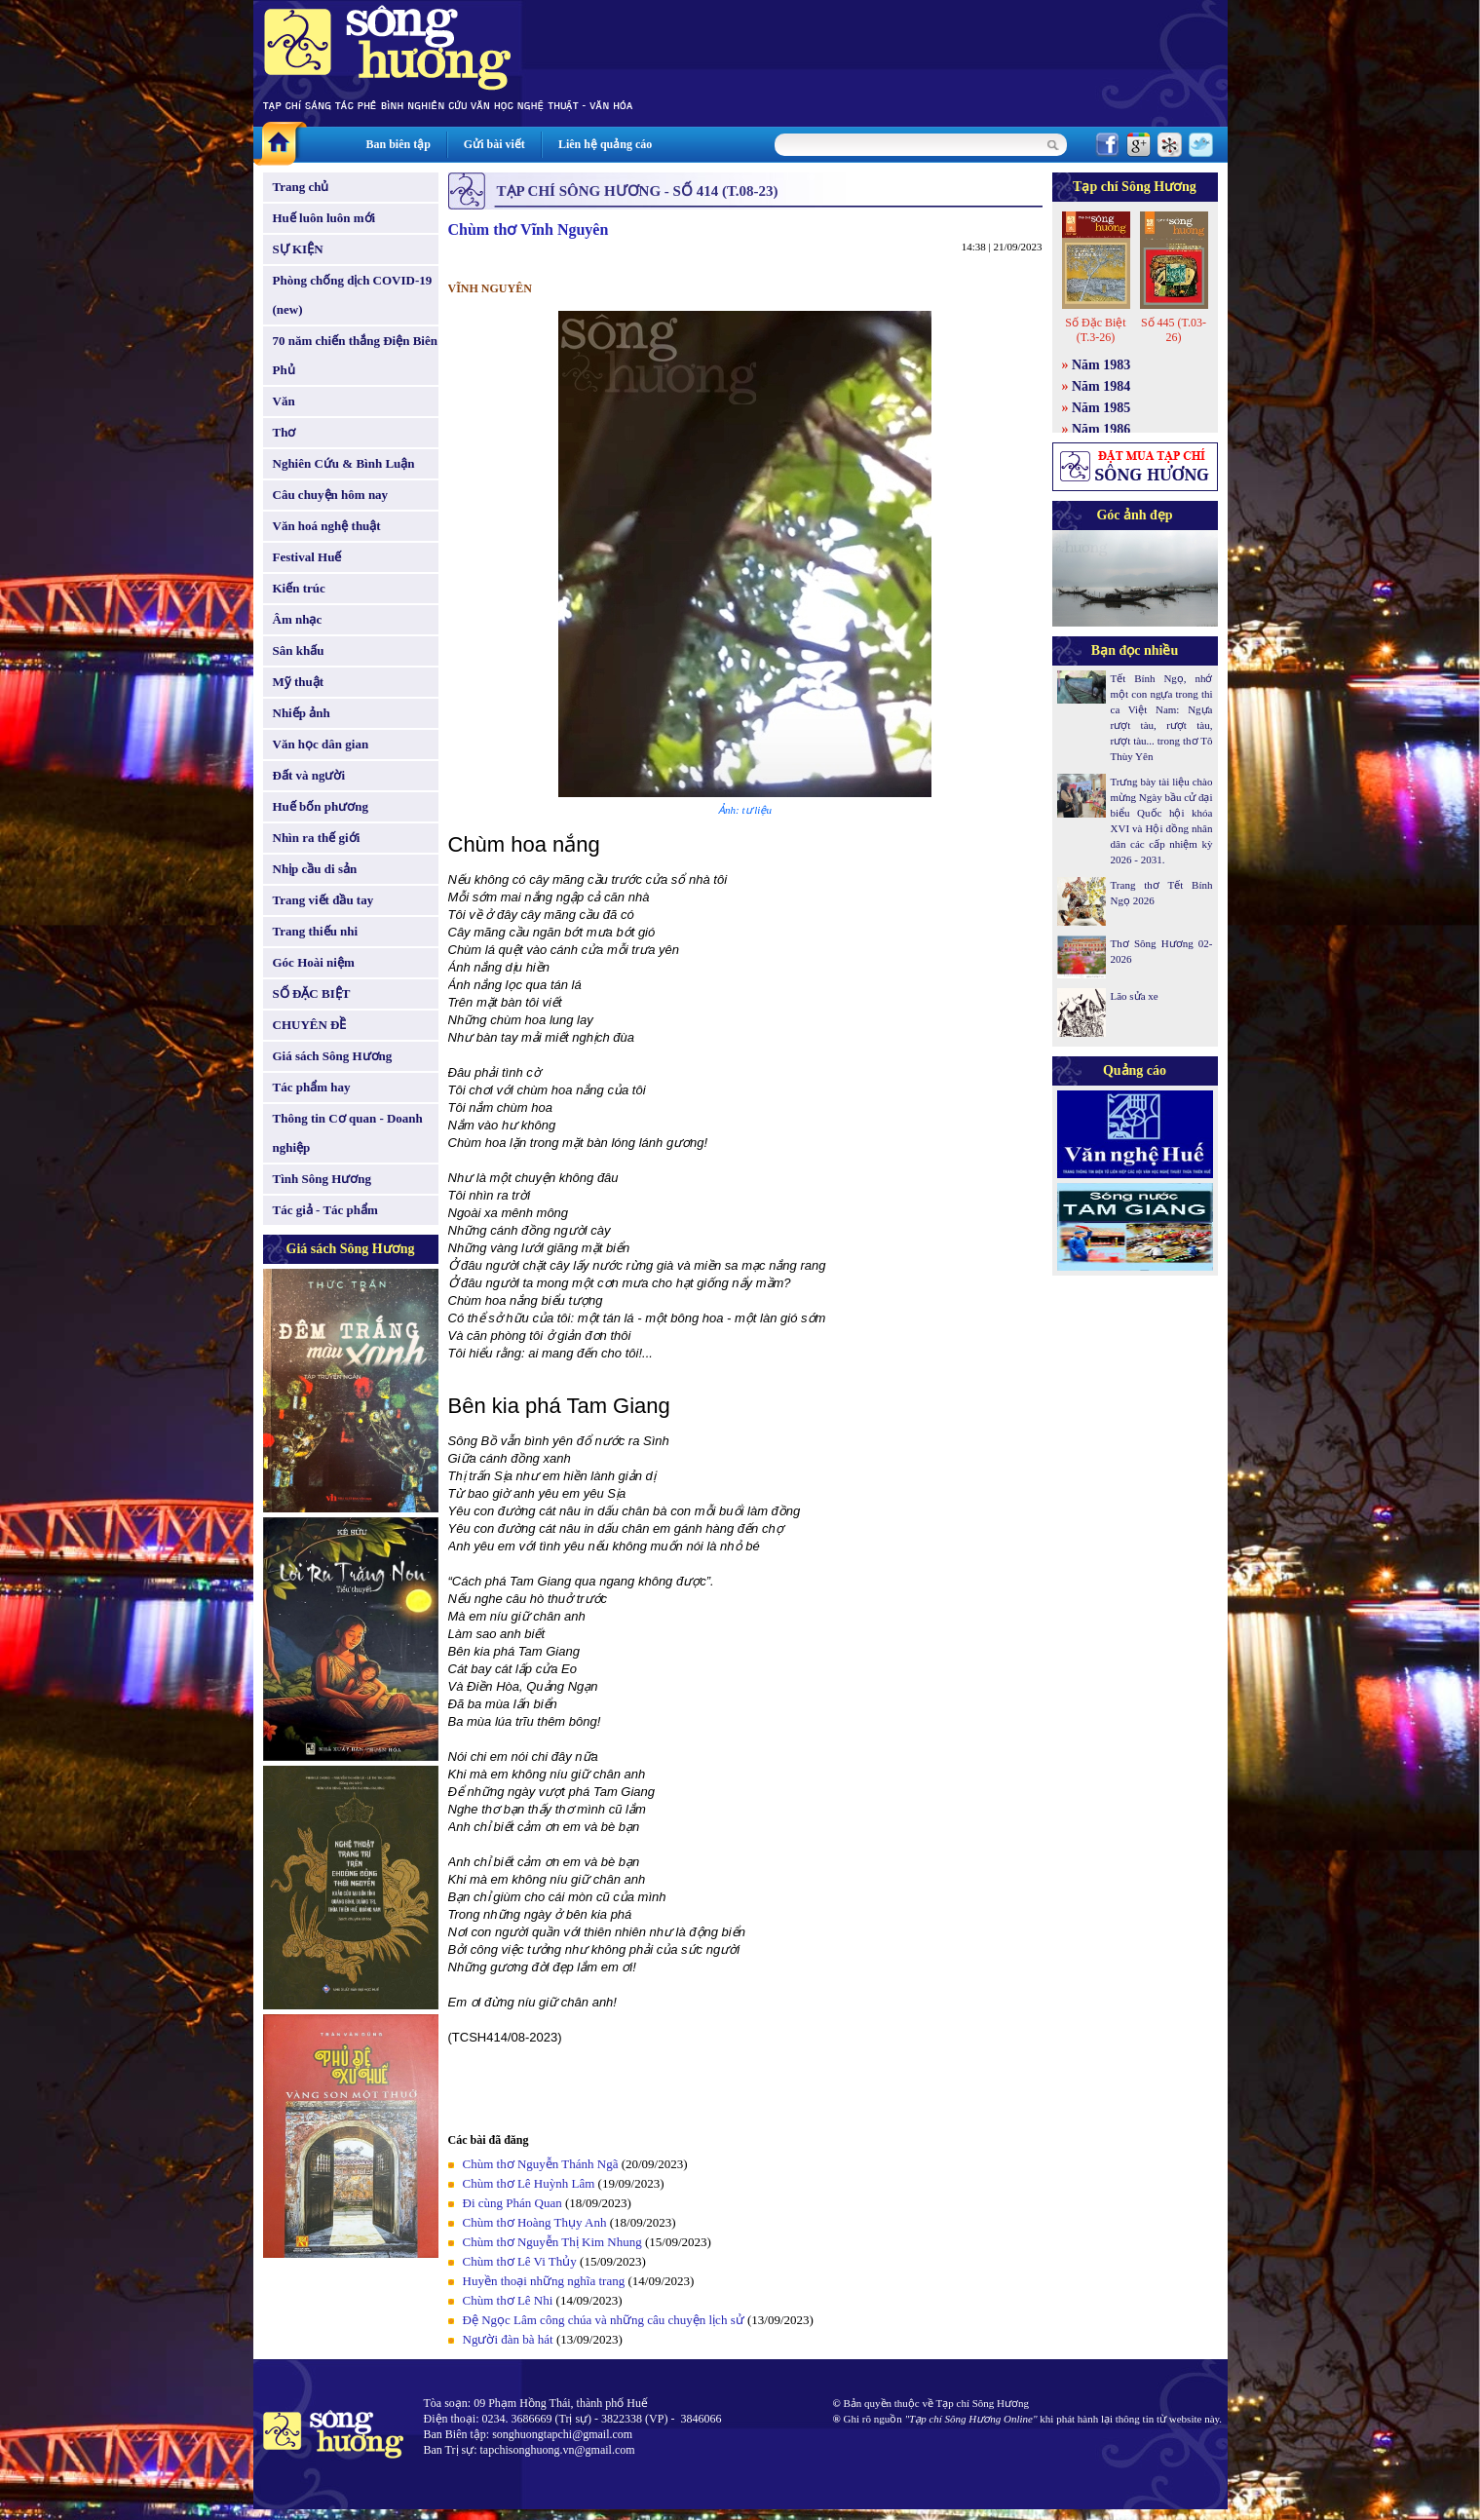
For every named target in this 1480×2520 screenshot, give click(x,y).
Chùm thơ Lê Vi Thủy (520, 2261)
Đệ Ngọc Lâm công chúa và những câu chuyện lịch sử (603, 2319)
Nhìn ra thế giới (317, 837)
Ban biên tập (398, 144)
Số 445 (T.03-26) (1173, 330)
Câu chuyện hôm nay (331, 494)
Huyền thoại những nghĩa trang (544, 2280)
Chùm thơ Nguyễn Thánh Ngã (541, 2164)
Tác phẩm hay (312, 1087)
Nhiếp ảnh (301, 713)
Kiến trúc (299, 588)
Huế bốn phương (321, 806)
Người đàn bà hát (508, 2339)
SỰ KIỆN (298, 249)
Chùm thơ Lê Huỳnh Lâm (529, 2183)
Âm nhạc (298, 619)
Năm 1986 (1101, 429)
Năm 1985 (1101, 408)
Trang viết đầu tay (323, 900)
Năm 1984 (1101, 386)
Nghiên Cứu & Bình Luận (344, 463)
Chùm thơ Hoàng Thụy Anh (535, 2222)
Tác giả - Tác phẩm (325, 1210)
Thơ (284, 432)
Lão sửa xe (1134, 996)
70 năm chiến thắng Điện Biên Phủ (355, 355)
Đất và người (309, 775)
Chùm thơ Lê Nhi (508, 2300)
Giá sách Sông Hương (333, 1056)
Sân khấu (298, 650)
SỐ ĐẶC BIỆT (312, 993)
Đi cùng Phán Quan (512, 2202)
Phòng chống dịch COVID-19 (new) (353, 295)
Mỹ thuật (298, 681)
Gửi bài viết (494, 144)
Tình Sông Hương (322, 1178)
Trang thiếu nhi (316, 931)
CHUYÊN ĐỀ (310, 1024)
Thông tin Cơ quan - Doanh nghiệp (348, 1133)
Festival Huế (307, 557)
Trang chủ (301, 186)
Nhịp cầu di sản (315, 868)
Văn (284, 401)
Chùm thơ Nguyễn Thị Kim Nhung (552, 2241)
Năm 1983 (1101, 365)
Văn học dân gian (321, 744)
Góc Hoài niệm (314, 962)
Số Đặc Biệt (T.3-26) (1095, 330)
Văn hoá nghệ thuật (327, 525)
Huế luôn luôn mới (324, 217)
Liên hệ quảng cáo (605, 144)
